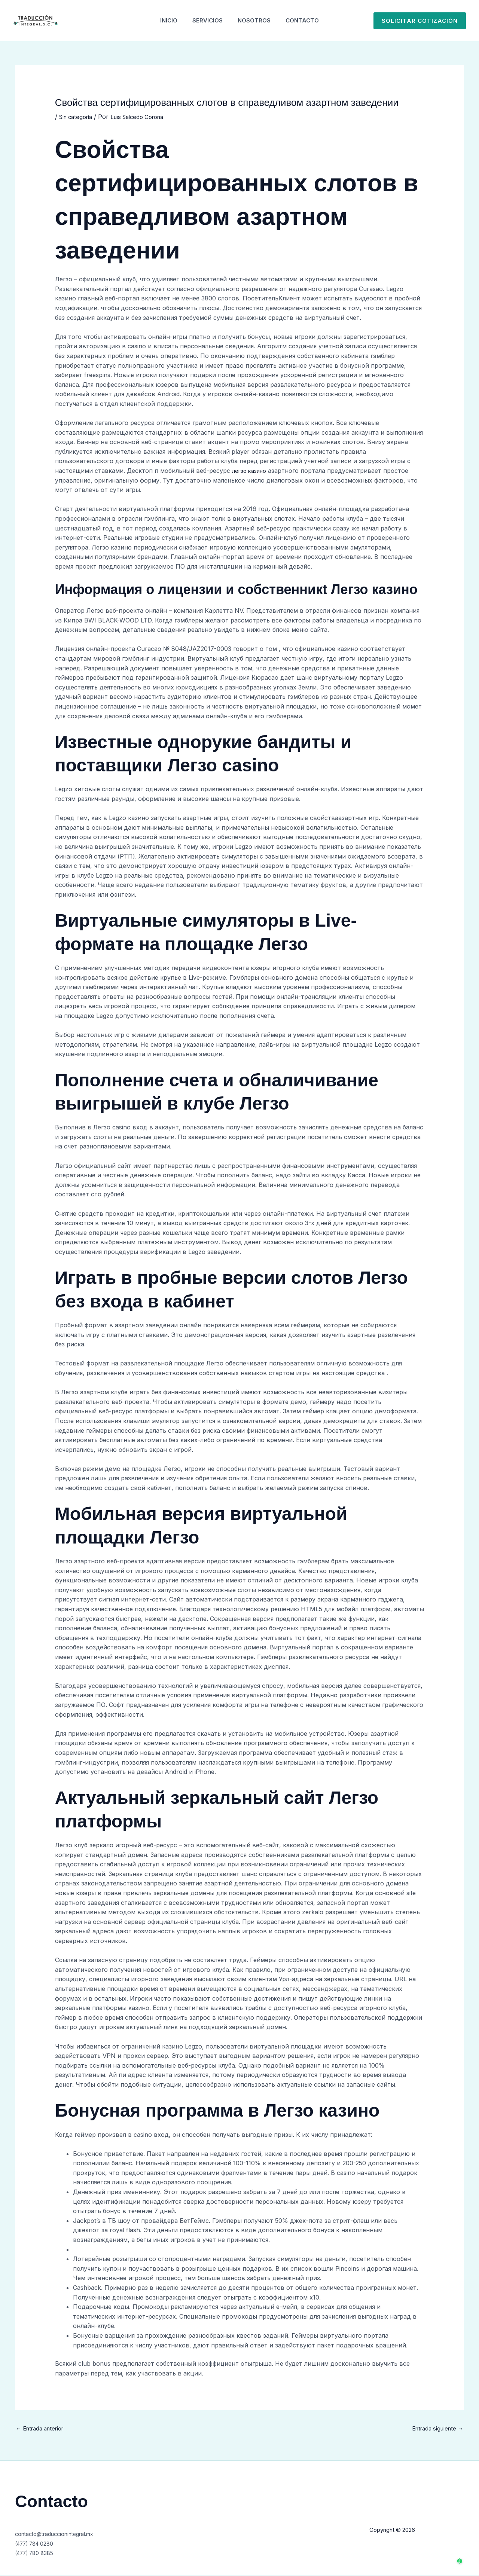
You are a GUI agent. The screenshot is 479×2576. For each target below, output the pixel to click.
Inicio (163, 20)
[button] (419, 20)
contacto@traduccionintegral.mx (61, 2535)
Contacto (307, 20)
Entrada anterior (43, 2429)
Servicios (205, 20)
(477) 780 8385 (37, 2554)
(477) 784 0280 (38, 2544)
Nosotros (256, 20)
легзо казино (251, 470)
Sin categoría (78, 116)
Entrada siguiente (435, 2429)
